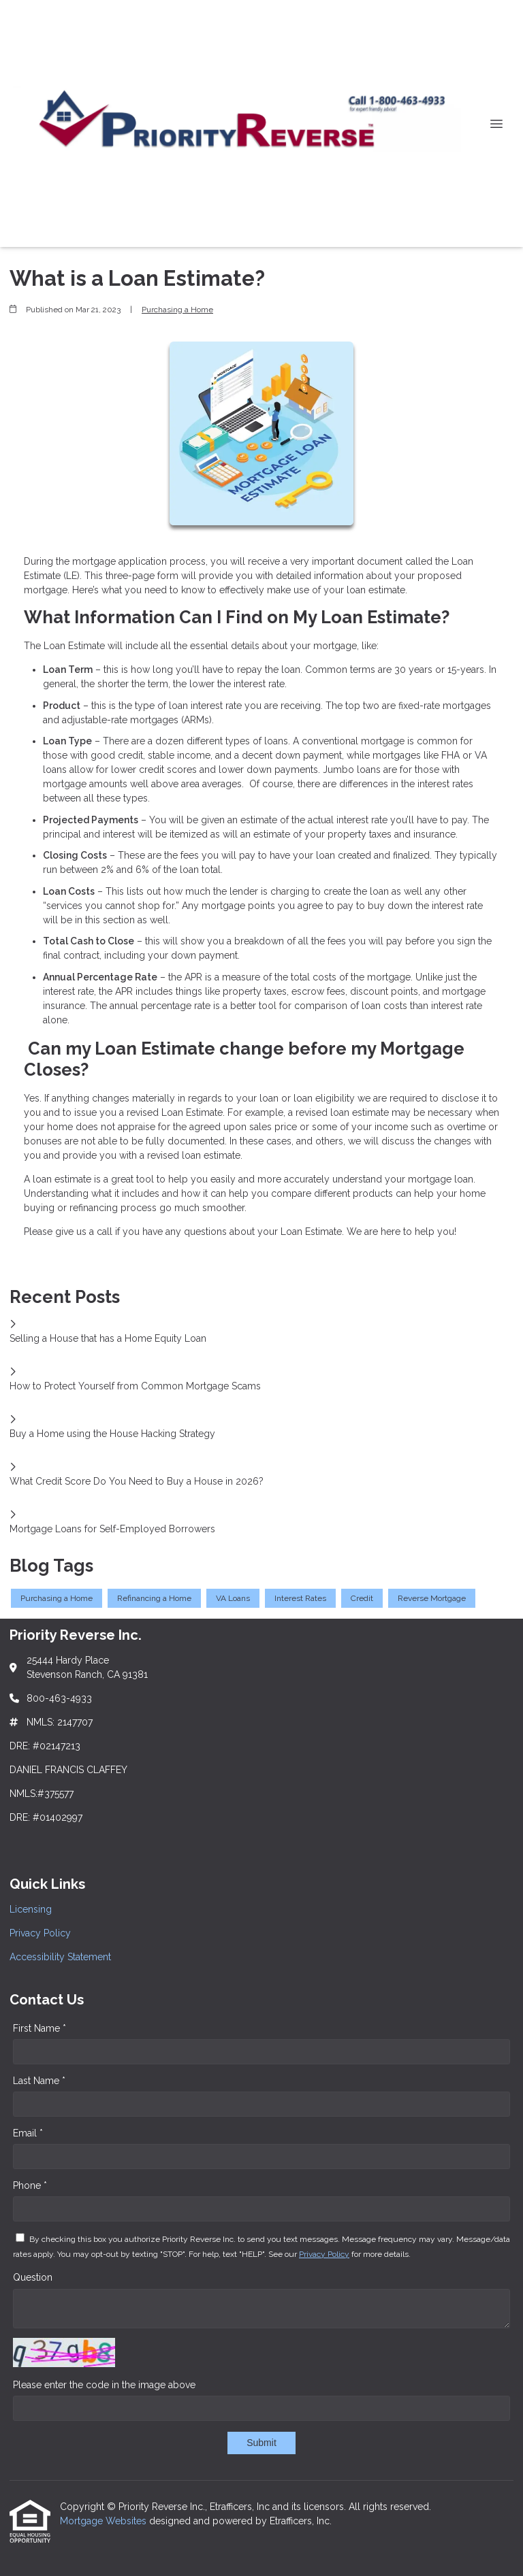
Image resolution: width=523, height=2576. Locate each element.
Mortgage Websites (104, 2520)
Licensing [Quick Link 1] (31, 1909)
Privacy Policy (324, 2254)
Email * (28, 2133)
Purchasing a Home (177, 309)
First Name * (39, 2028)
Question (32, 2277)
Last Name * (39, 2080)
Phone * (30, 2185)
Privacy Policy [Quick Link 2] (40, 1933)
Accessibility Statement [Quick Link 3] (60, 1956)
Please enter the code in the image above (104, 2384)
